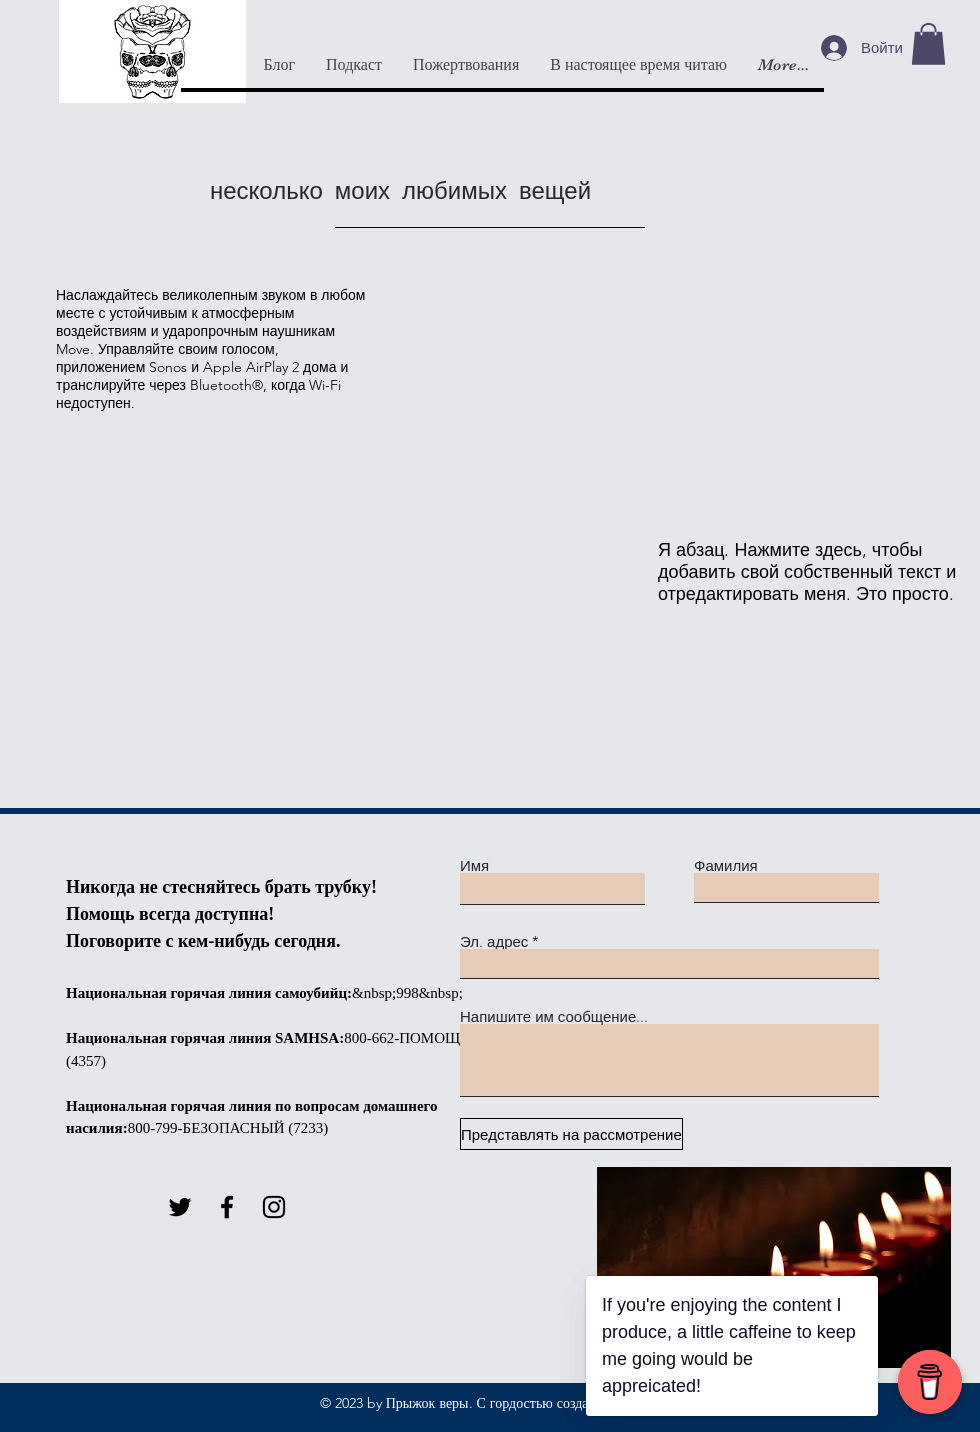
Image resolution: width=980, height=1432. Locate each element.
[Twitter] (180, 1207)
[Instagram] (274, 1207)
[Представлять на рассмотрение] (571, 1134)
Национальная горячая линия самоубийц (206, 993)
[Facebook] (227, 1207)
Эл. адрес (494, 941)
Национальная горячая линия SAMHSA (202, 1038)
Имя (474, 865)
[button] (928, 44)
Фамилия (726, 865)
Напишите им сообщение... (554, 1016)
